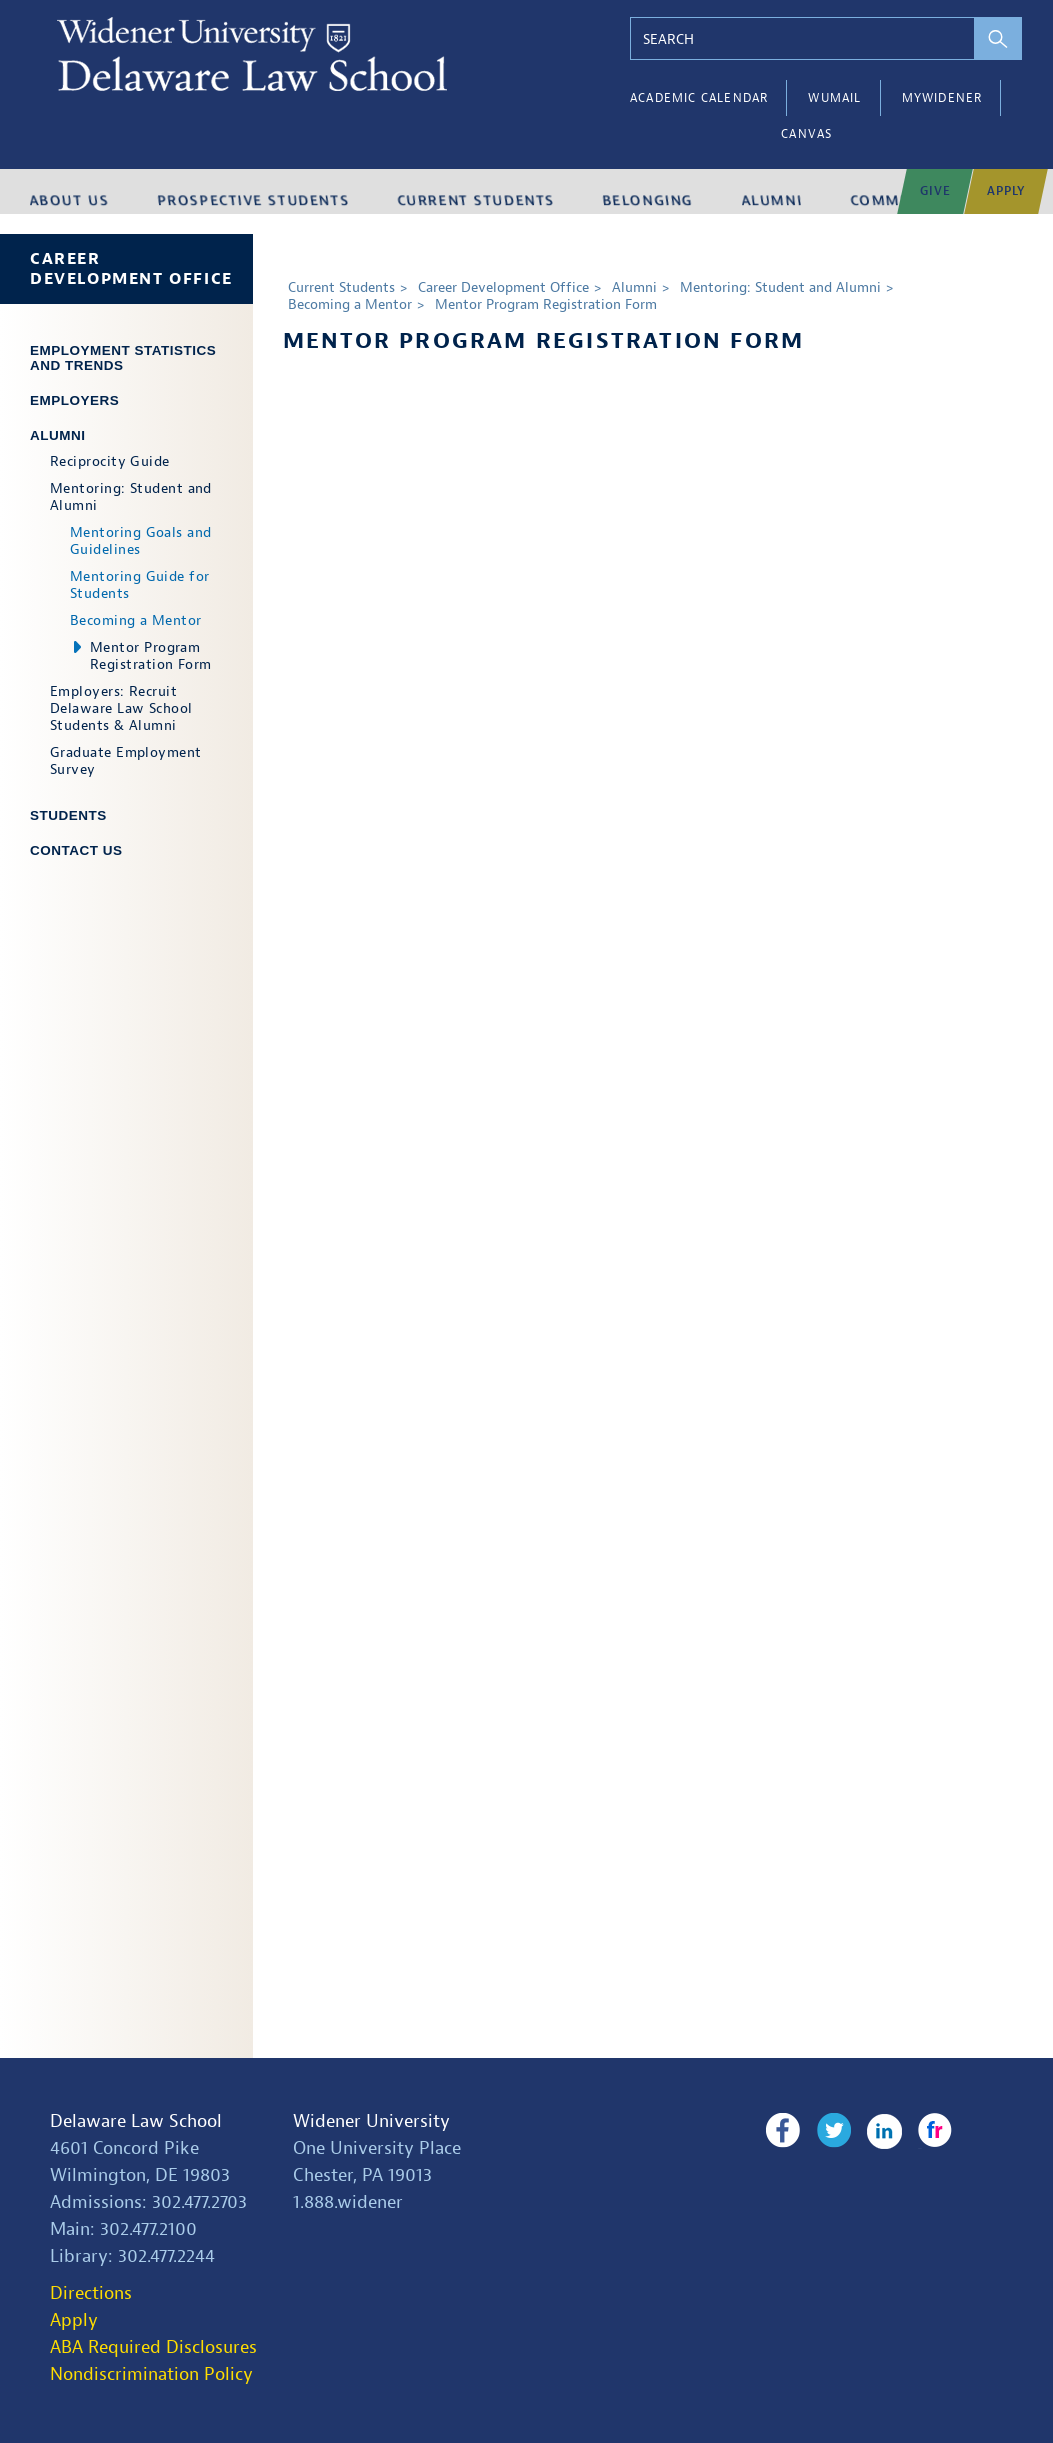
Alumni (58, 435)
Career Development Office (131, 269)
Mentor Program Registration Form (151, 656)
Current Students (341, 287)
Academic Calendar (699, 98)
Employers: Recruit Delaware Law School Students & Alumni (121, 708)
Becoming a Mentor (136, 620)
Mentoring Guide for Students (140, 585)
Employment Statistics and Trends (123, 358)
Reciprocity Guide (110, 461)
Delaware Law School (136, 2121)
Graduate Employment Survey (126, 761)
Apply (74, 2320)
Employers (74, 400)
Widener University (371, 2121)
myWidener (942, 98)
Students (68, 815)
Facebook (782, 2131)
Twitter (829, 2131)
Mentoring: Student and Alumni (131, 497)
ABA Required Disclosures (153, 2347)
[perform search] (980, 38)
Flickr (922, 2131)
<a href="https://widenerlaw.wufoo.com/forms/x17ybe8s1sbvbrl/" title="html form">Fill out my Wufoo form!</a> (653, 1172)
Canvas (806, 134)
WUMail (834, 98)
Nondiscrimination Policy (151, 2374)
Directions (91, 2293)
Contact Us (76, 850)
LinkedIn (876, 2131)
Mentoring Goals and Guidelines (141, 541)
